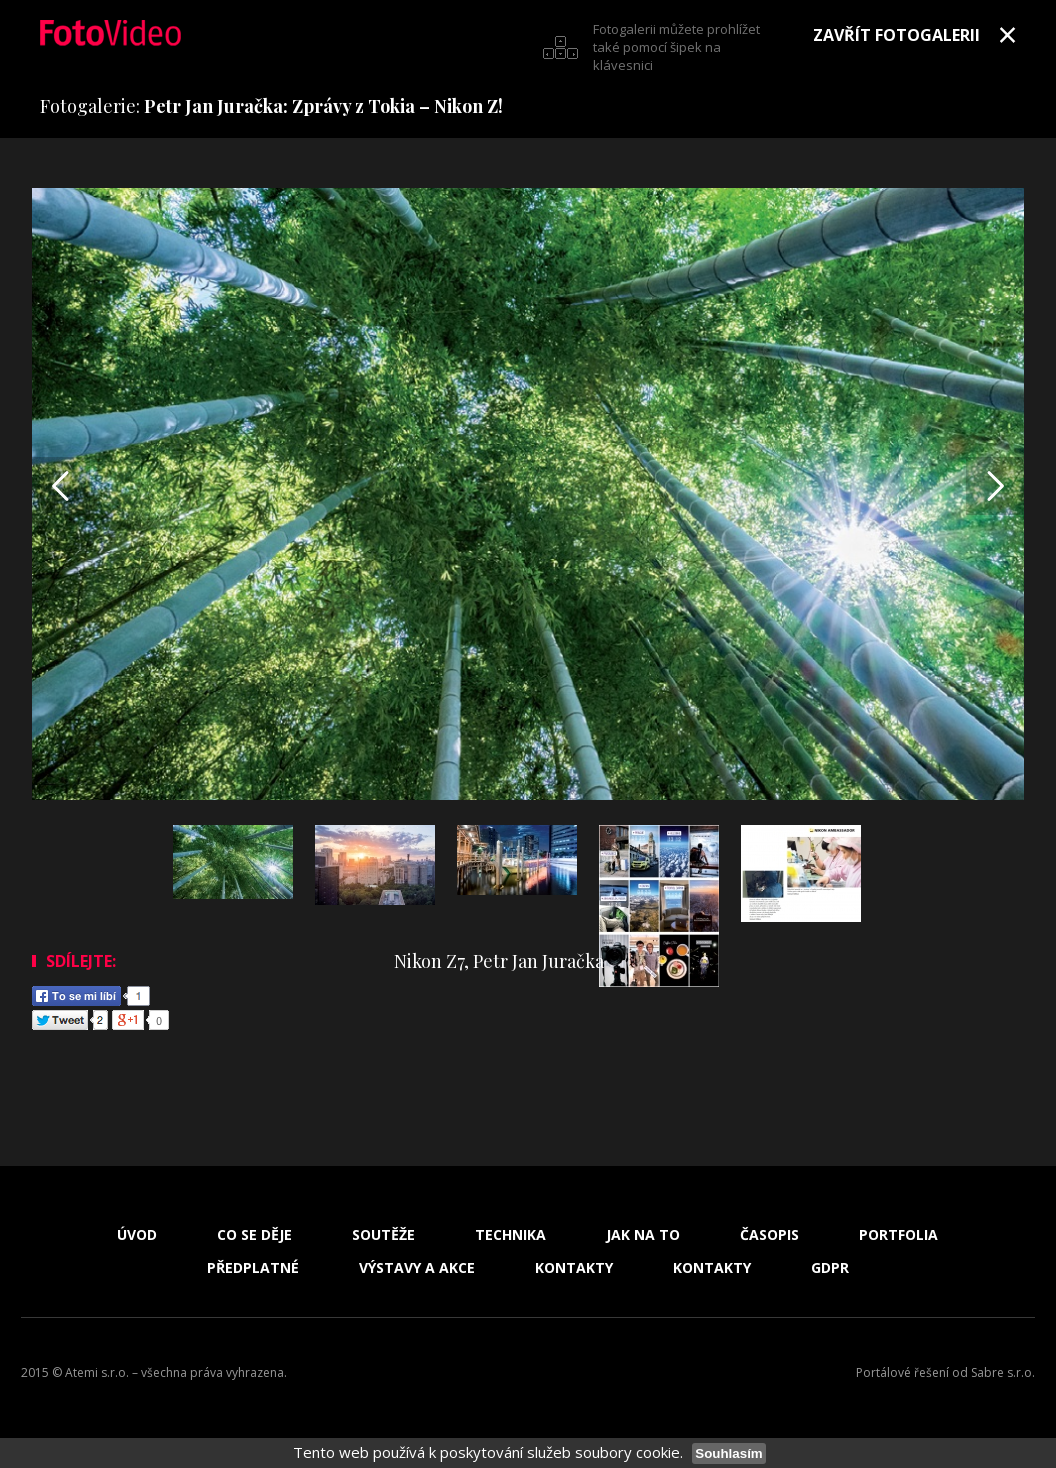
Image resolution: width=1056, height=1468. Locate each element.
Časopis (769, 1235)
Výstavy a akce (417, 1268)
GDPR (830, 1268)
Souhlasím (728, 1453)
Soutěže (383, 1235)
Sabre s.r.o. (1003, 1372)
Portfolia (898, 1235)
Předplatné (253, 1268)
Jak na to (643, 1235)
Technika (510, 1235)
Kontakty (574, 1268)
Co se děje (254, 1235)
